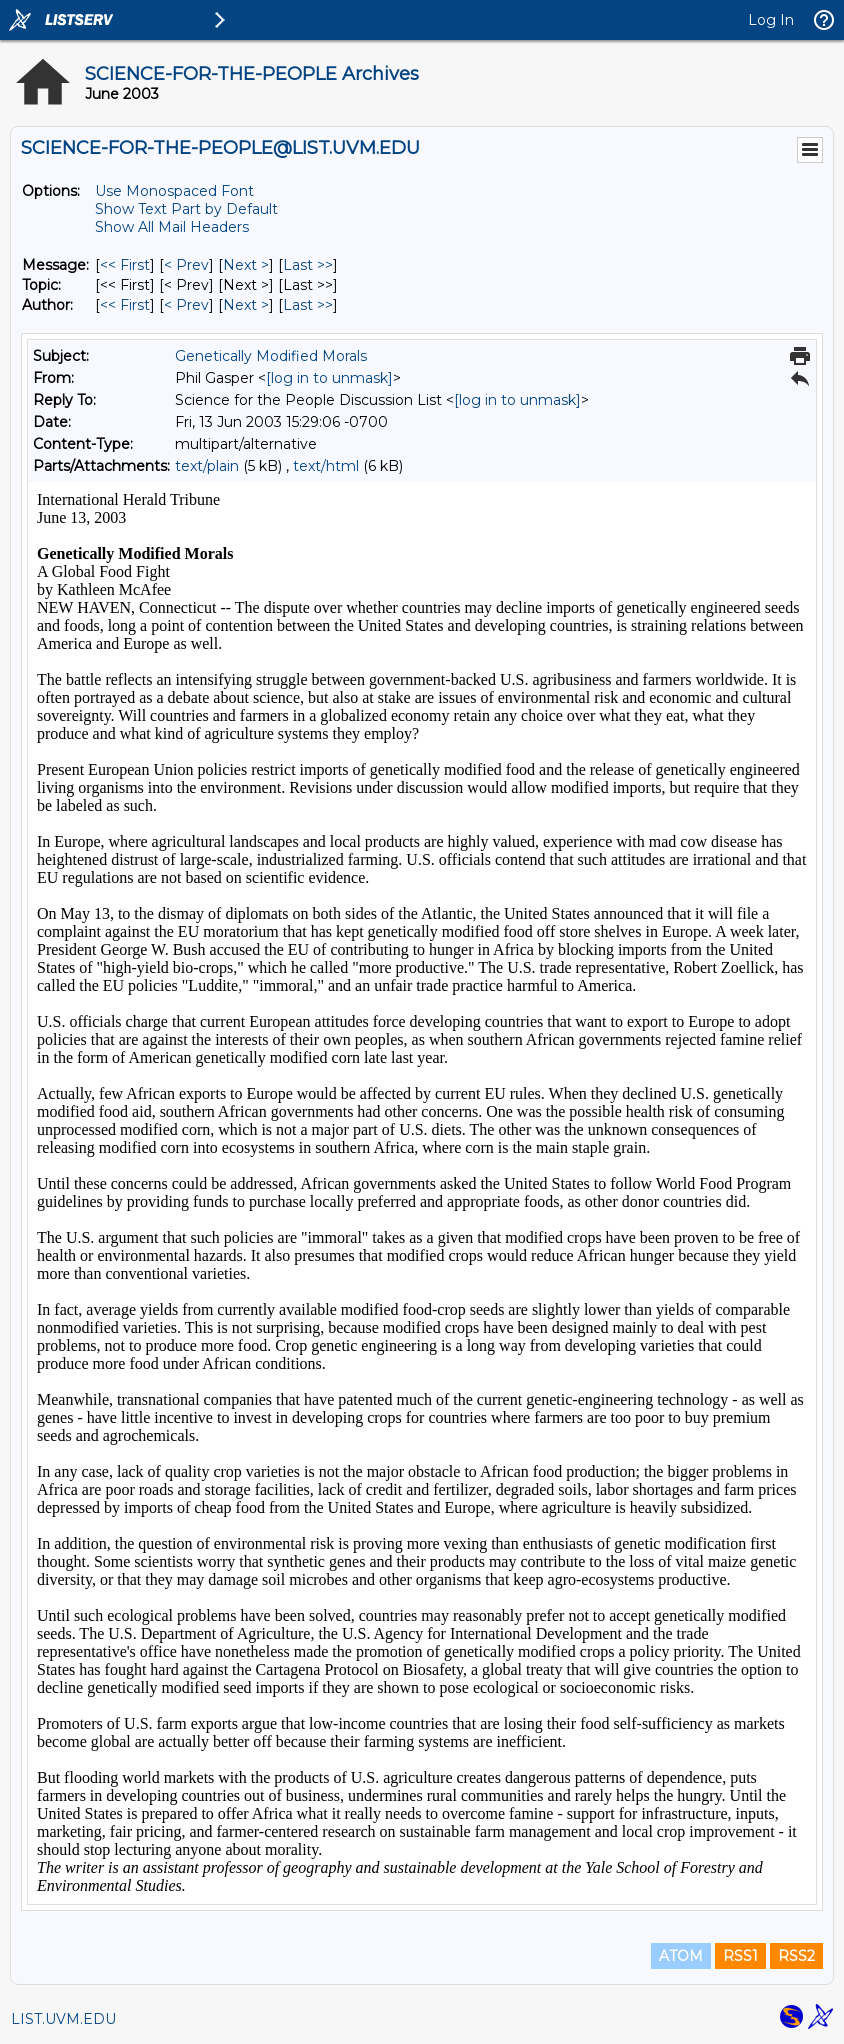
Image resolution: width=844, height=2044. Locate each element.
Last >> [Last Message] (308, 265)
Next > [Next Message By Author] (246, 305)
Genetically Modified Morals (271, 356)
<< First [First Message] (125, 265)
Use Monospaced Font (174, 191)
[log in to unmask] (329, 378)
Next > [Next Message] (246, 265)
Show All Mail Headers (172, 227)
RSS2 (796, 1956)
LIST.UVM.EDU (63, 2019)
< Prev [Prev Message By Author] (186, 305)
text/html (326, 466)
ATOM (681, 1956)
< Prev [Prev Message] (186, 265)
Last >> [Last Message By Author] (308, 305)
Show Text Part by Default (186, 209)
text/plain (207, 466)
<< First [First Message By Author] (125, 305)
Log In (771, 20)
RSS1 (740, 1956)
